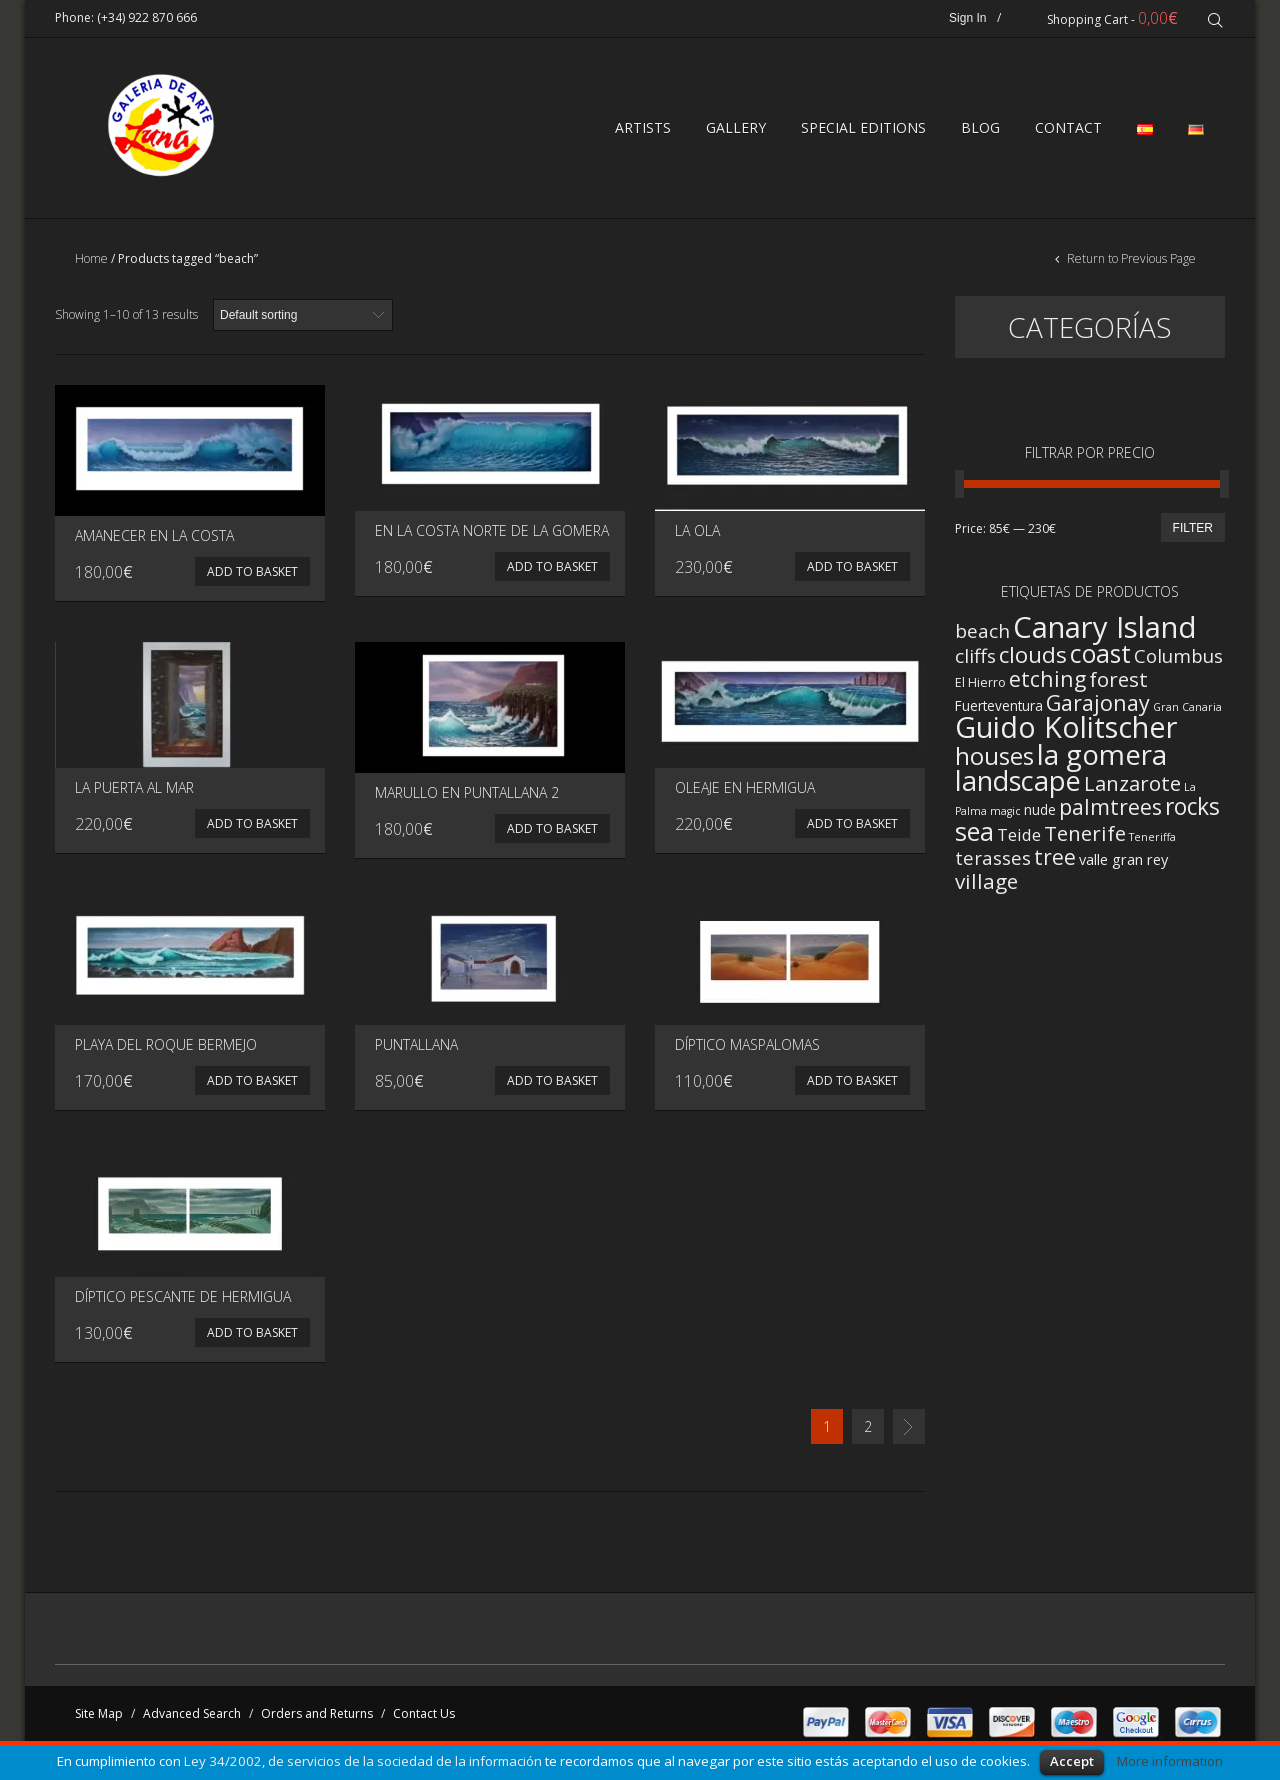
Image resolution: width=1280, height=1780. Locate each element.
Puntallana (416, 1049)
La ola (697, 535)
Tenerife (1085, 838)
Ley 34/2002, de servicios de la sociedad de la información (363, 1761)
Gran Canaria (1187, 712)
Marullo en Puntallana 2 (467, 797)
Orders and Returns (317, 1718)
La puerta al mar (134, 792)
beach (982, 636)
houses (994, 761)
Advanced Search (192, 1718)
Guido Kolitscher (1066, 731)
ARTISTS (643, 130)
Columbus (1178, 660)
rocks (1192, 811)
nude (1040, 814)
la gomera (1102, 759)
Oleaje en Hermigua (745, 792)
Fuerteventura (999, 710)
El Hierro (980, 687)
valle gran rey (1123, 864)
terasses (993, 862)
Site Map (99, 1718)
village (986, 886)
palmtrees (1110, 811)
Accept (1072, 1761)
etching (1047, 683)
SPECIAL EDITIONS (863, 130)
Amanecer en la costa (154, 540)
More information (1170, 1761)
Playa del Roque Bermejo (166, 1049)
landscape (1018, 785)
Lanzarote (1132, 788)
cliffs (975, 661)
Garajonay (1098, 707)
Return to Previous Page (1130, 263)
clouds (1033, 659)
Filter (1193, 533)
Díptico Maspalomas (747, 1049)
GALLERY (736, 130)
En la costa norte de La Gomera (492, 535)
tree (1055, 862)
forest (1118, 684)
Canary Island (1105, 632)
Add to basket (252, 576)
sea (974, 836)
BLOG (980, 130)
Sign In (969, 18)
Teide (1019, 839)
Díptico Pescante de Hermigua (183, 1301)
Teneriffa (1152, 842)
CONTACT (1068, 130)
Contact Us (424, 1718)
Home (91, 263)
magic (1005, 816)
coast (1100, 658)
